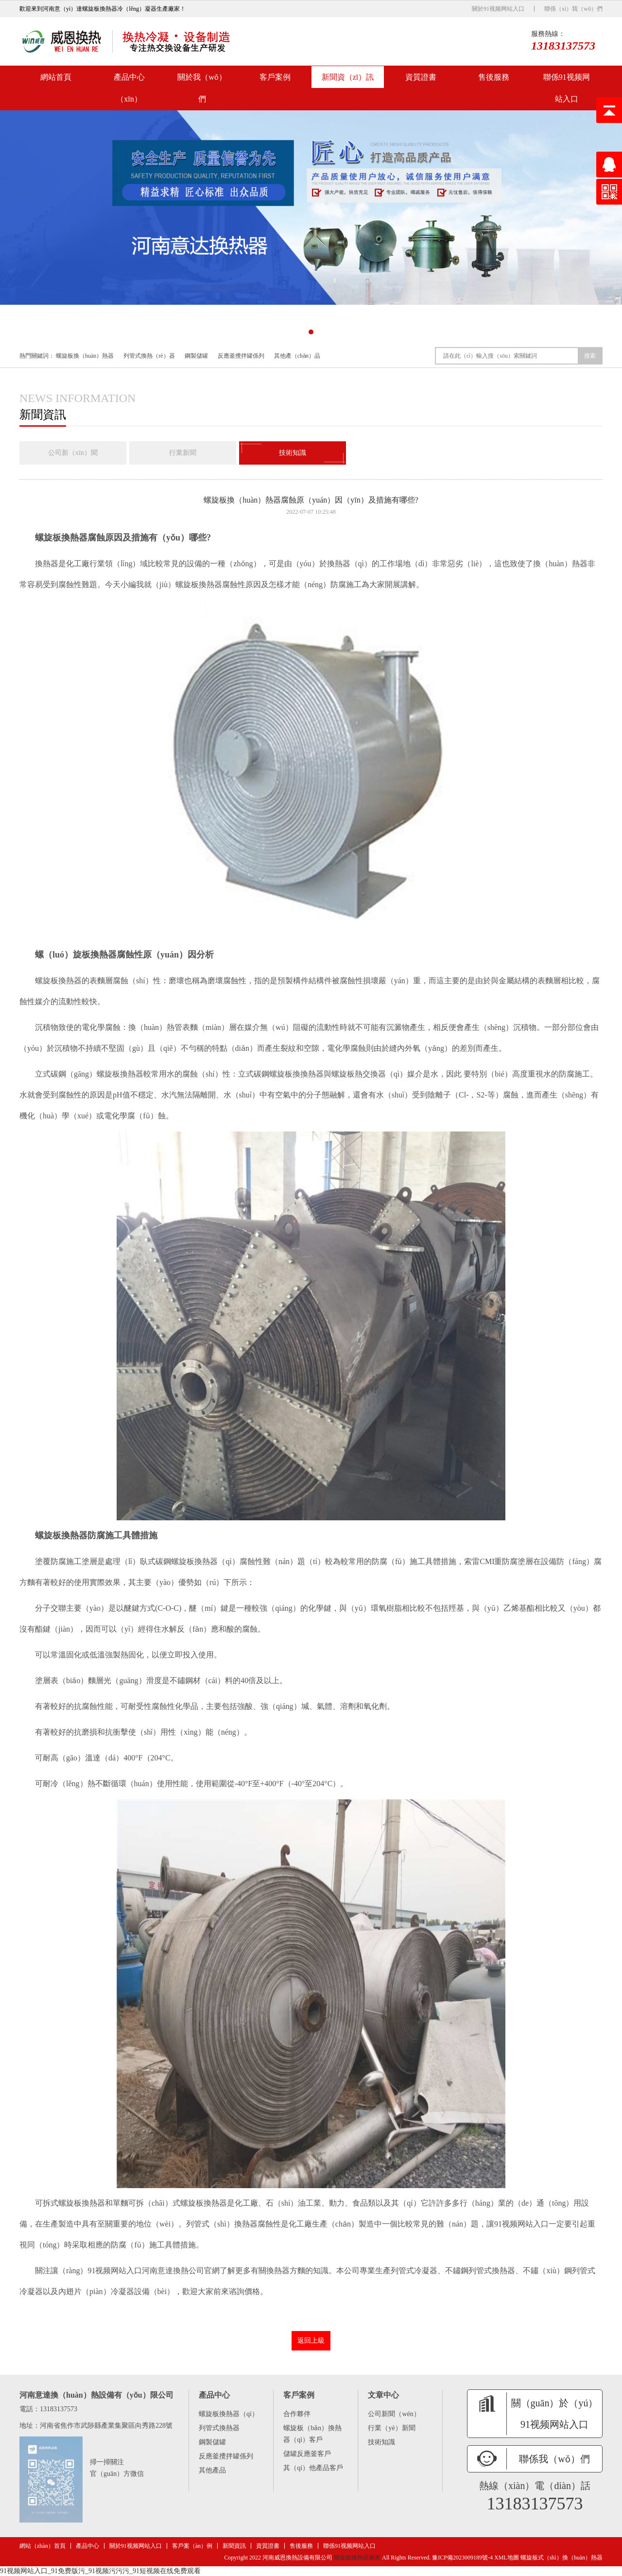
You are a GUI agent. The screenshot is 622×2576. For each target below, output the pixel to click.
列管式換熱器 (219, 2428)
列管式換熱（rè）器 (148, 355)
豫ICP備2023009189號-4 (462, 2557)
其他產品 (212, 2470)
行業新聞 (182, 452)
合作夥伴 (297, 2414)
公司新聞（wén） (394, 2414)
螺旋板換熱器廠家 (357, 2557)
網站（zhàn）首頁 (42, 2546)
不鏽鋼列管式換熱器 (480, 2270)
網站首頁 (55, 77)
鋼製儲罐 (196, 355)
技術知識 (292, 453)
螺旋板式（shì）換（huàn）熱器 (561, 2557)
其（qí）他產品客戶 (313, 2468)
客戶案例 (275, 77)
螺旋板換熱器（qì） (229, 2414)
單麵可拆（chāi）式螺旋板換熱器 (170, 2202)
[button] (301, 332)
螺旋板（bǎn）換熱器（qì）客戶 (312, 2433)
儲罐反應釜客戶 (307, 2453)
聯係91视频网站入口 (566, 88)
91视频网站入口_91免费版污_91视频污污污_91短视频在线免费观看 (100, 2571)
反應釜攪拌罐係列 (241, 355)
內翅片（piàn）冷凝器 (96, 2291)
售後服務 (493, 77)
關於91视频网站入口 (498, 9)
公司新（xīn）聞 (73, 452)
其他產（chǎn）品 (297, 355)
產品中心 (87, 2546)
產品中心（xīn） (129, 88)
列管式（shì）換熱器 (222, 2223)
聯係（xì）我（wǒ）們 (573, 9)
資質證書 (420, 77)
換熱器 (46, 563)
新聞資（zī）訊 (348, 77)
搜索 (590, 355)
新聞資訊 (234, 2546)
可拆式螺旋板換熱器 (70, 2202)
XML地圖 (506, 2557)
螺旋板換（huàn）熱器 (85, 355)
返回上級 (311, 2340)
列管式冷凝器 (414, 2270)
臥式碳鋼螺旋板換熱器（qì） (189, 1561)
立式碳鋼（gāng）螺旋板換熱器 (89, 1073)
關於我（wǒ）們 (201, 88)
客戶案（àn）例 (192, 2546)
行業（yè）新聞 (391, 2428)
